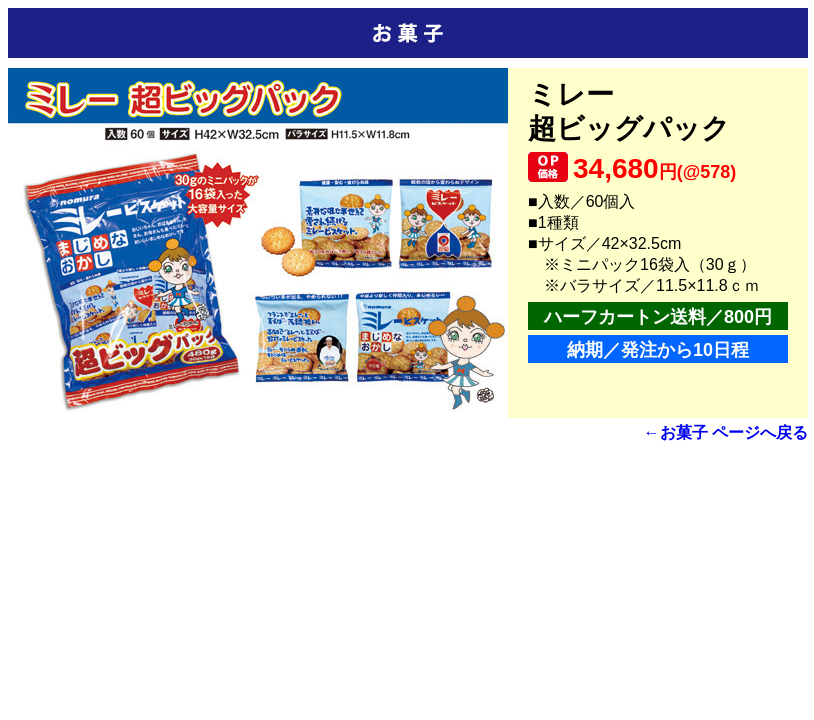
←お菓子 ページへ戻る (726, 432)
